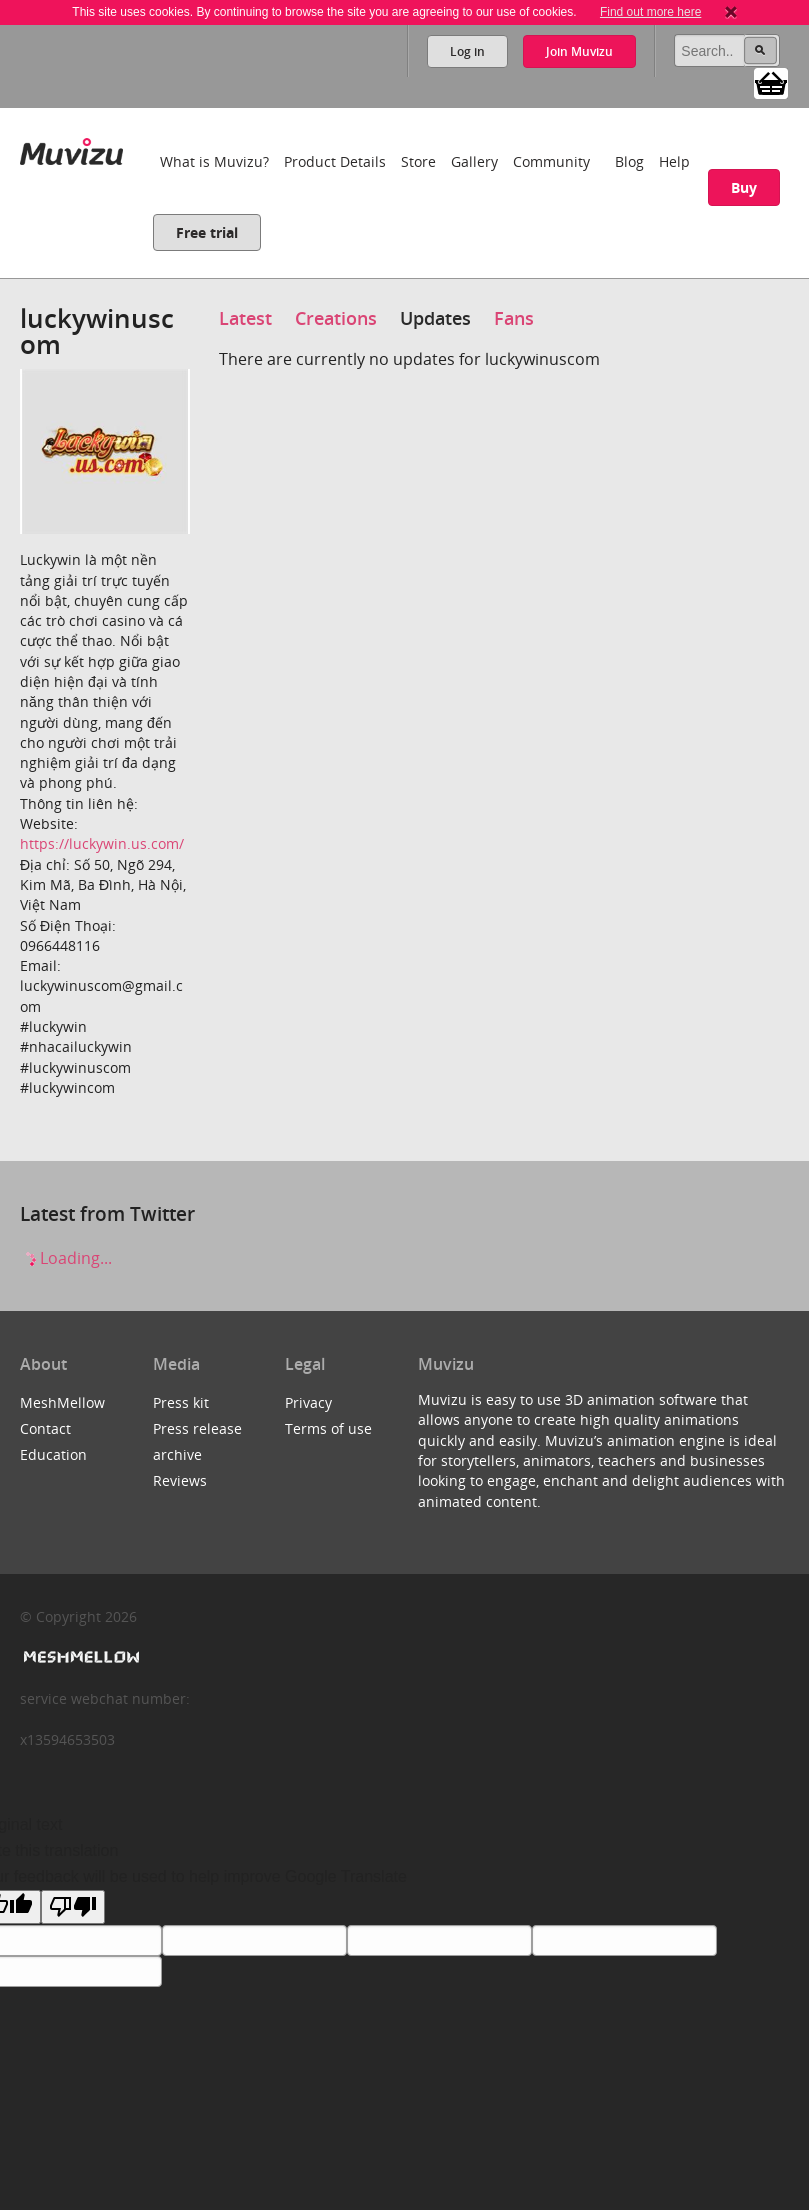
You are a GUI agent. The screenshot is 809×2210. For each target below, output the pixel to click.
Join (579, 51)
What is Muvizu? (214, 161)
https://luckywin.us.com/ (102, 843)
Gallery (474, 161)
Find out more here (650, 12)
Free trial (207, 232)
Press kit (181, 1402)
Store (418, 161)
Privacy (308, 1402)
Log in (467, 51)
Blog (629, 161)
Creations (336, 318)
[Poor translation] (73, 1907)
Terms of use (328, 1428)
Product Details (335, 161)
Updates (435, 318)
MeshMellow (62, 1402)
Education (53, 1454)
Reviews (180, 1480)
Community (551, 161)
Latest (245, 318)
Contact (45, 1428)
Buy (744, 187)
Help (674, 161)
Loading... (66, 1258)
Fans (514, 318)
